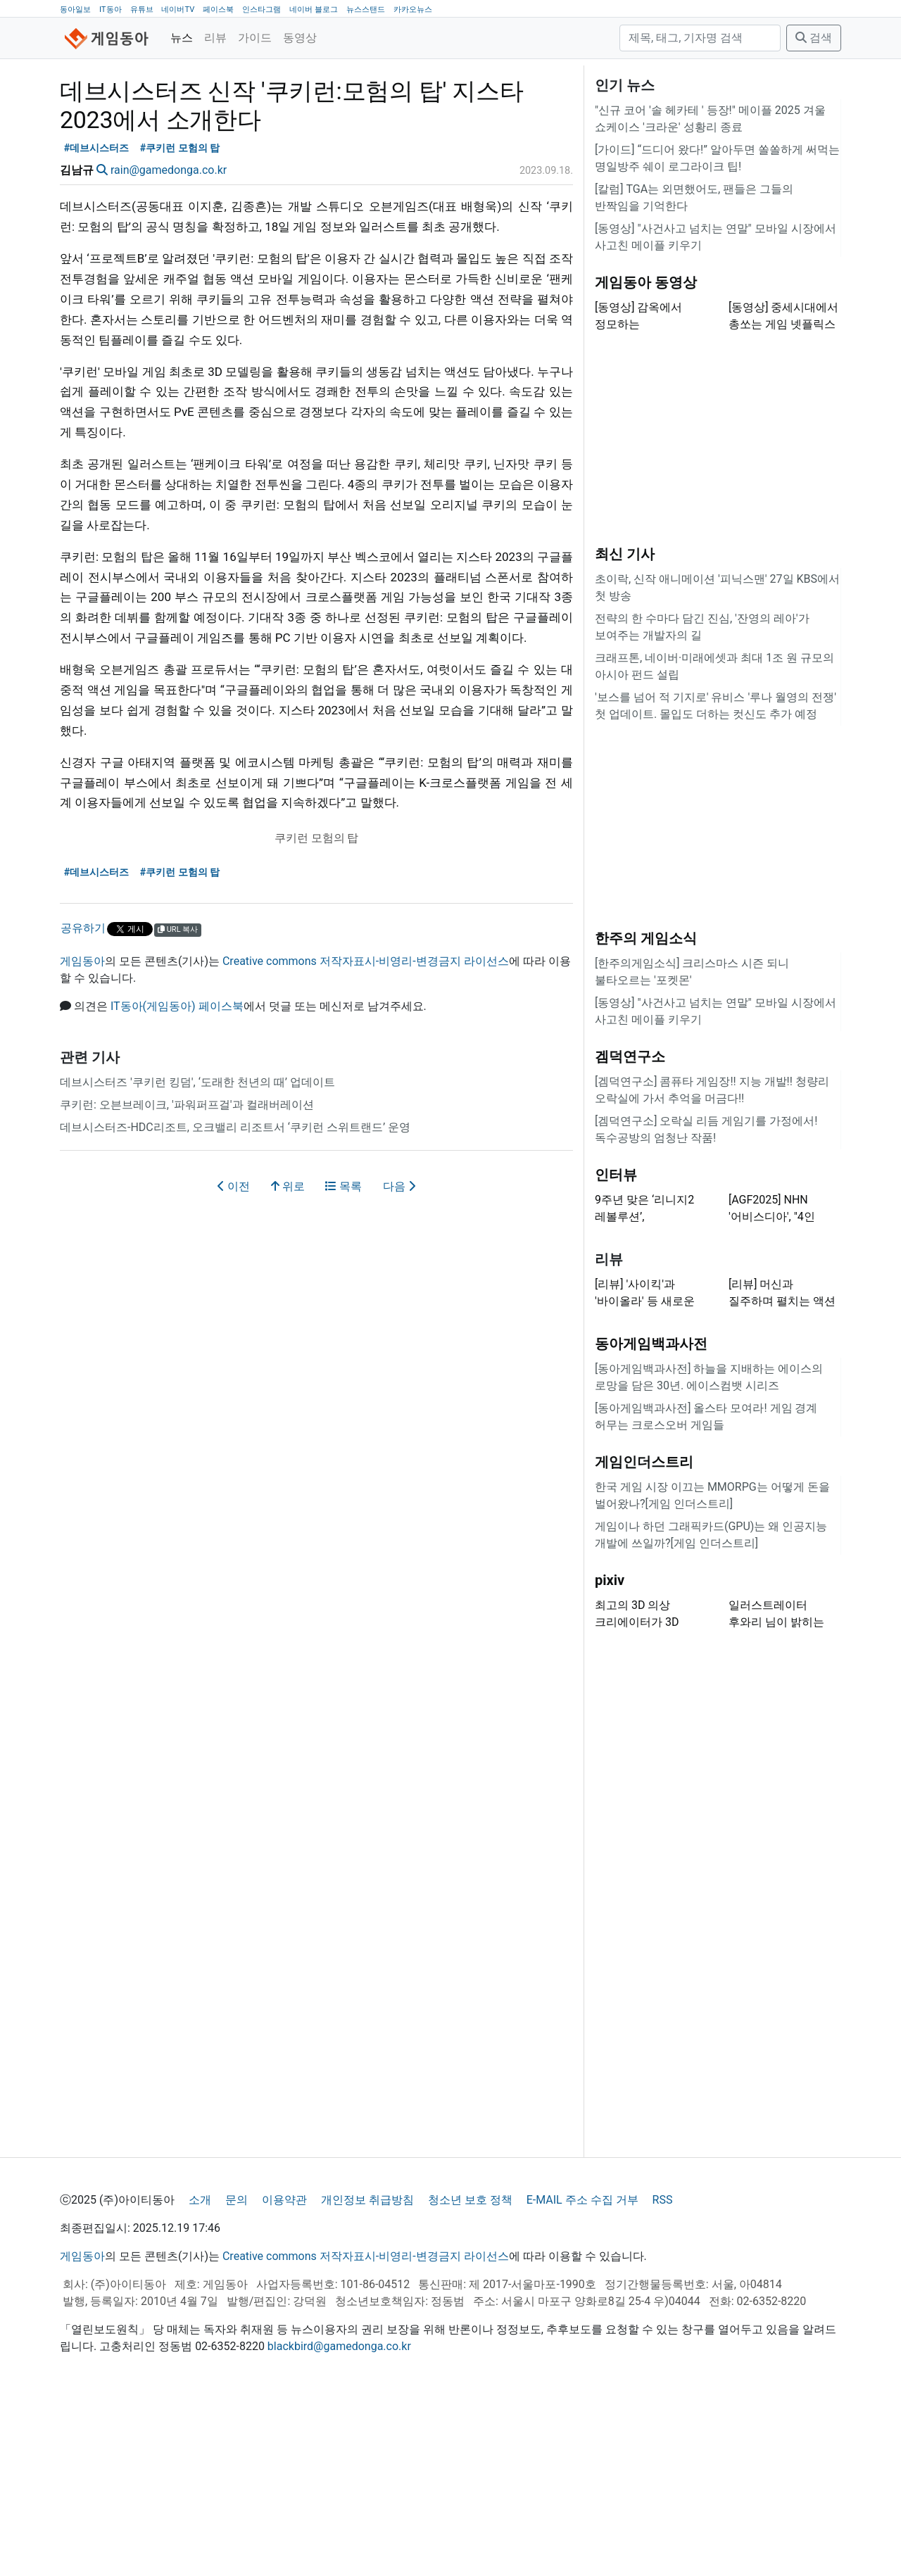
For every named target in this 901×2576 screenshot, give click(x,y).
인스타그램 (261, 9)
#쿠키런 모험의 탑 (180, 324)
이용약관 (284, 2375)
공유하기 (83, 1104)
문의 (236, 2375)
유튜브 (141, 9)
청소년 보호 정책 (470, 2375)
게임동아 (82, 1137)
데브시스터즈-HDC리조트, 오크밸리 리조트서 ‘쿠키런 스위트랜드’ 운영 (235, 1303)
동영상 (300, 37)
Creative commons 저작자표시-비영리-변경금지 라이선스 (365, 1137)
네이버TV (177, 9)
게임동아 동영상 (646, 458)
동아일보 (75, 9)
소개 (200, 2375)
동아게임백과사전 (651, 1519)
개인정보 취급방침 (367, 2375)
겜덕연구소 (630, 1232)
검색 (813, 37)
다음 (399, 1362)
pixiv (609, 1756)
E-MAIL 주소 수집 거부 (582, 2375)
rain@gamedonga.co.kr (169, 346)
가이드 (255, 37)
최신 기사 (625, 729)
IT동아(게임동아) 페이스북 (177, 1182)
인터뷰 (616, 1350)
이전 (234, 1362)
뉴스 (181, 37)
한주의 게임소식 (646, 1114)
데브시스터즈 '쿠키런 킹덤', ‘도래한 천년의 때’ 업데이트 (197, 1258)
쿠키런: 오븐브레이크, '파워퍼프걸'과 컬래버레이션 (187, 1280)
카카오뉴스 (412, 9)
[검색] (700, 38)
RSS (663, 2375)
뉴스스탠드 (365, 9)
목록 (343, 1362)
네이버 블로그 (313, 9)
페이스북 (218, 9)
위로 (288, 1362)
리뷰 (215, 37)
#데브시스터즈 (97, 324)
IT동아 (110, 9)
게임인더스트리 (644, 1637)
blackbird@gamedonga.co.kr (339, 2522)
